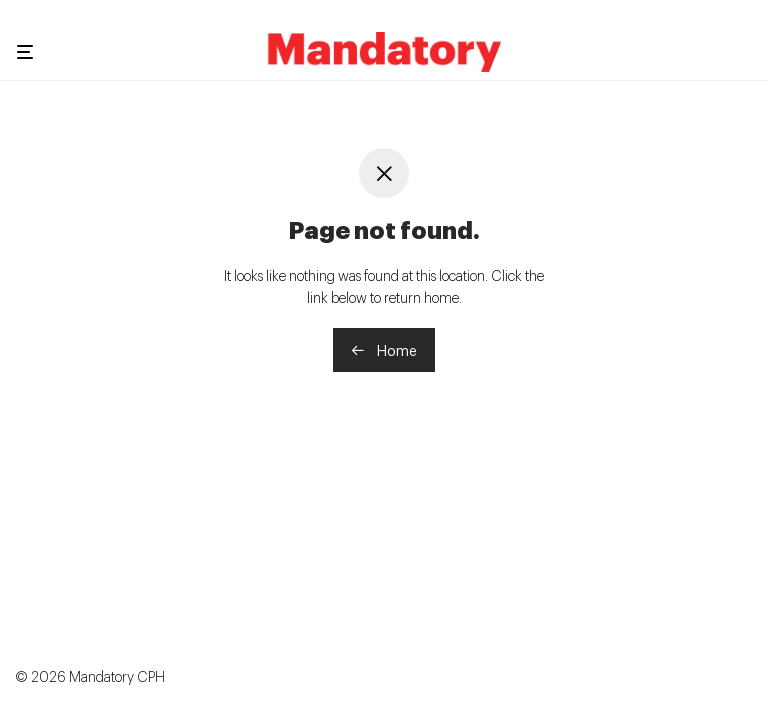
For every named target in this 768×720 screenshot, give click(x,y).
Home (384, 349)
